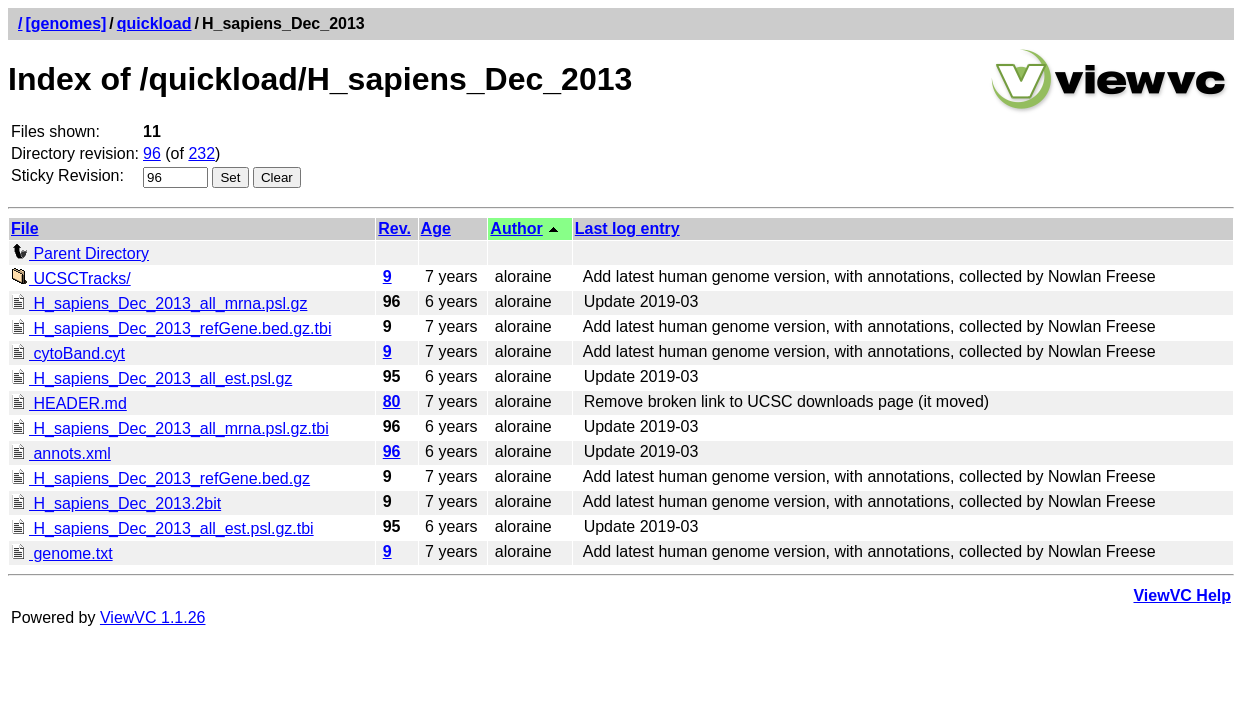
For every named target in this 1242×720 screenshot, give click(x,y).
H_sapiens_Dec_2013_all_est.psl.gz (151, 378)
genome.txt (62, 553)
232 (201, 153)
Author (516, 228)
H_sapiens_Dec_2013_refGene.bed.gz (160, 478)
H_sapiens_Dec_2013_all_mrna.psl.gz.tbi (170, 428)
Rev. (394, 228)
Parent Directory (80, 253)
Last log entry (627, 228)
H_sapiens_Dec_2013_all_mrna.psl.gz (159, 303)
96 (152, 153)
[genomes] (65, 23)
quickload (154, 23)
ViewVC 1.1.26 (153, 617)
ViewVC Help (1182, 595)
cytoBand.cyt (68, 353)
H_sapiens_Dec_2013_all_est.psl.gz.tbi (162, 528)
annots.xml (61, 453)
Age (436, 228)
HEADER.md (69, 403)
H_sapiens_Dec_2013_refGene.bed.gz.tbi (171, 328)
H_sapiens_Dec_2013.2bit (116, 503)
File (25, 228)
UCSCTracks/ (71, 278)
